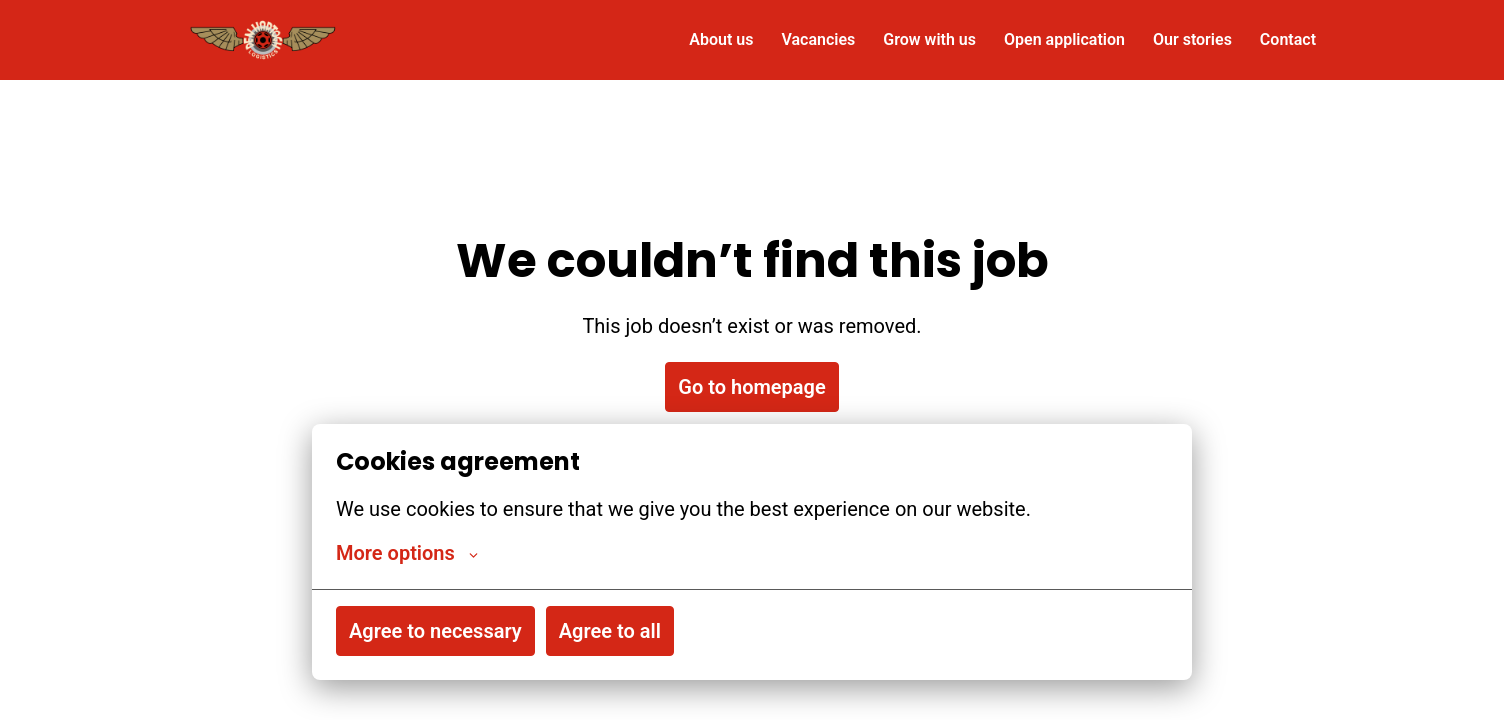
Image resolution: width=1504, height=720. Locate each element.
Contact (1288, 39)
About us (721, 39)
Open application (1064, 39)
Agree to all (610, 631)
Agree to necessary (435, 631)
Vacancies (818, 39)
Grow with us (929, 39)
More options (407, 553)
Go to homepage (751, 387)
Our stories (1192, 39)
